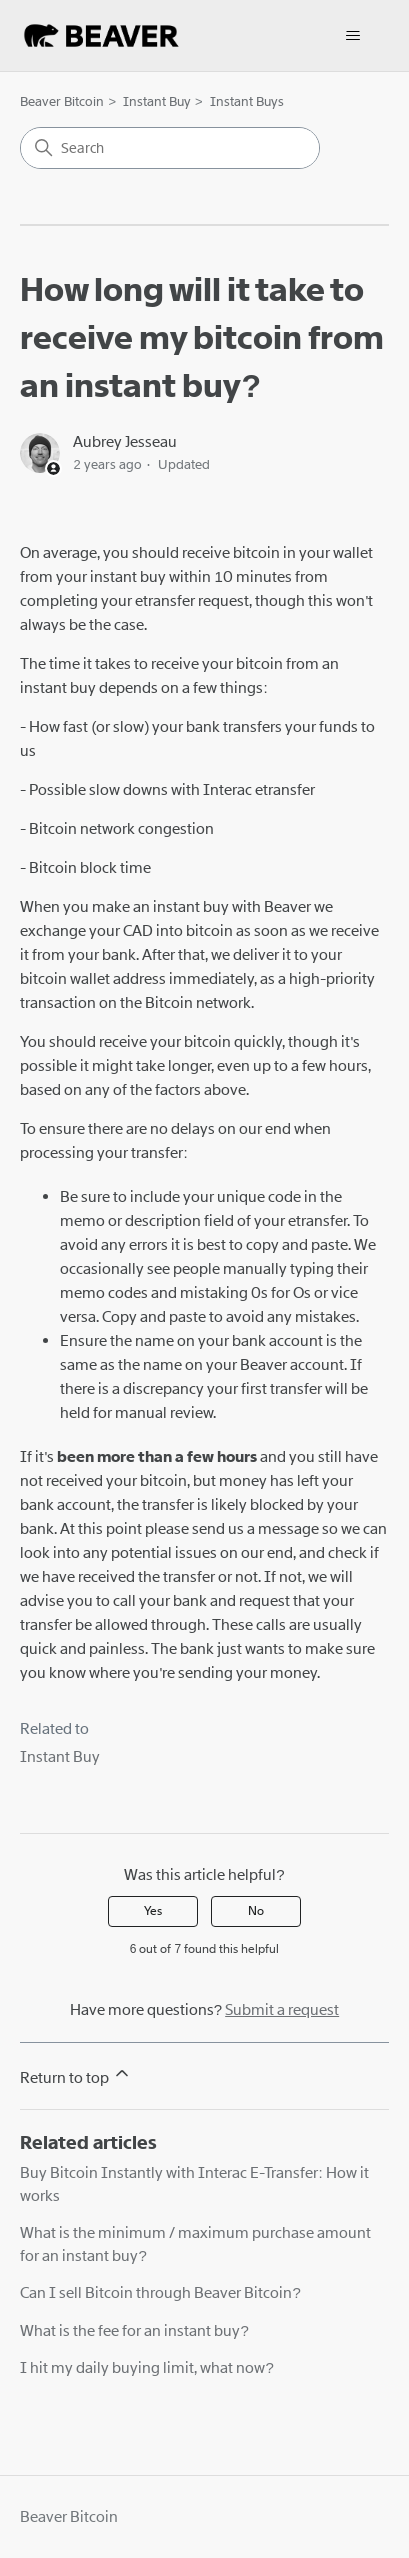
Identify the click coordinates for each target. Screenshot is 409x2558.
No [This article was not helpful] (256, 1911)
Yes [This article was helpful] (153, 1911)
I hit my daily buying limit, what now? (146, 2368)
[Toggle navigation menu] (353, 36)
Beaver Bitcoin (62, 101)
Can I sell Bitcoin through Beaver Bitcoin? (160, 2293)
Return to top (76, 2075)
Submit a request (282, 2010)
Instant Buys (247, 101)
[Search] (170, 148)
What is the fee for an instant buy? (134, 2331)
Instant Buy (157, 101)
